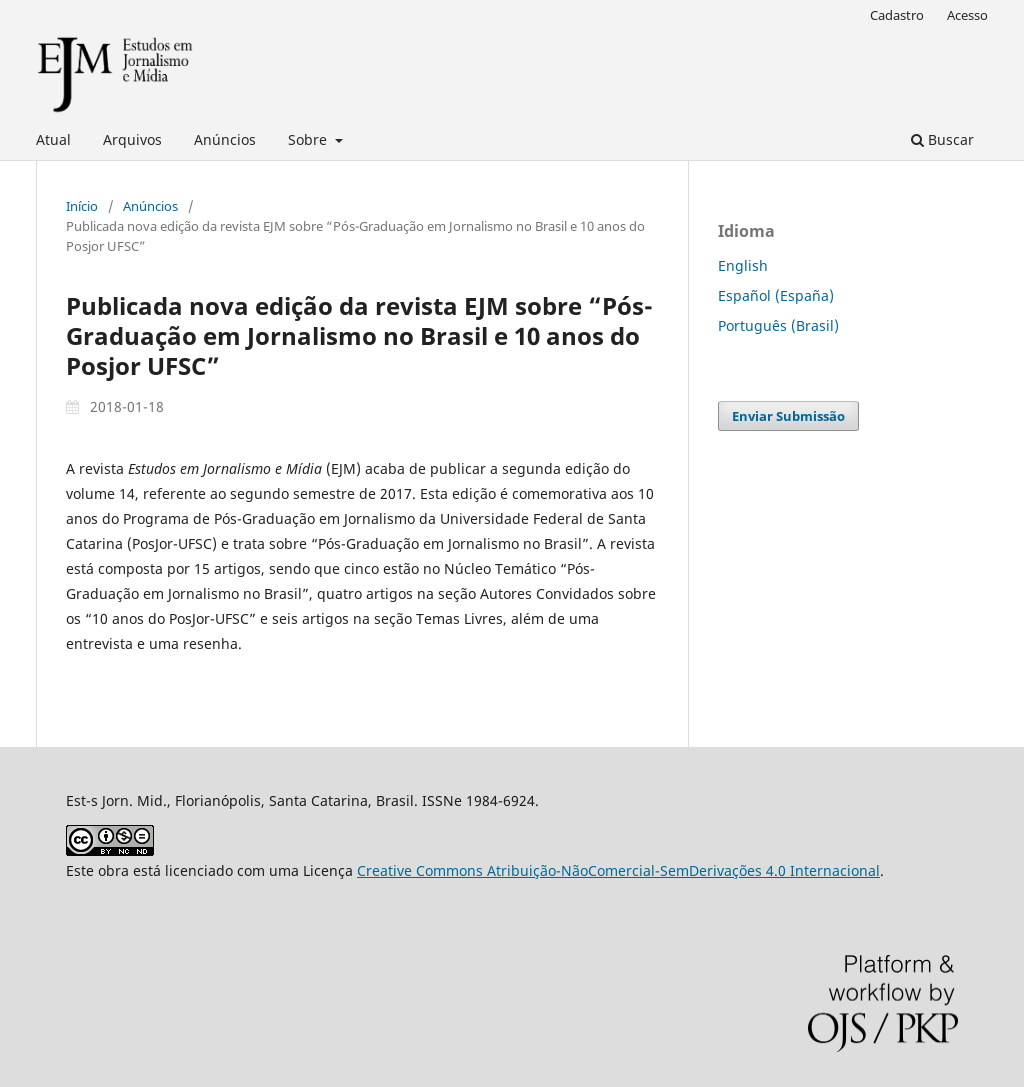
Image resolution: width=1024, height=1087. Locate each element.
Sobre (309, 139)
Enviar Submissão (788, 416)
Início (82, 206)
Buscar (942, 139)
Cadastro (897, 15)
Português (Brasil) (778, 325)
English (743, 265)
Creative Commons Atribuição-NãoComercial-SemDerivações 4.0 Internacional (618, 870)
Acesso (967, 15)
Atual (53, 139)
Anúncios (225, 139)
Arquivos (132, 139)
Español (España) (776, 295)
